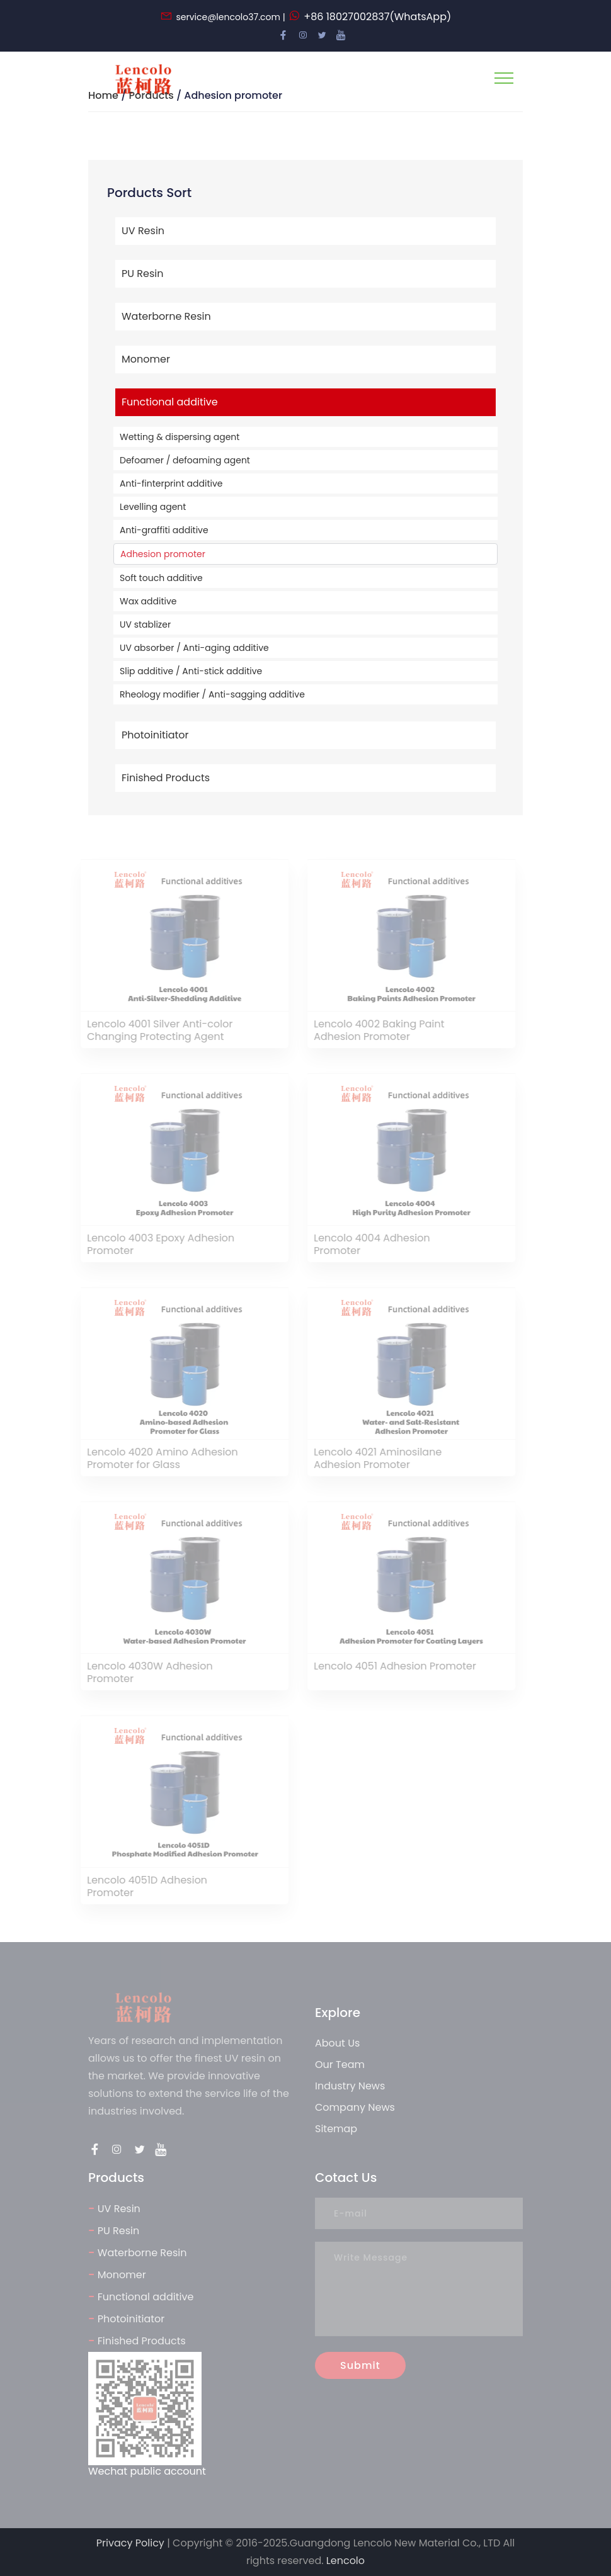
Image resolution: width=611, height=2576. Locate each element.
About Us (337, 2043)
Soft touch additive (161, 578)
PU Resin (143, 273)
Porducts (151, 95)
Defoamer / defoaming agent (185, 460)
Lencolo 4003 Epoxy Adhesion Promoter (157, 1244)
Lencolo (345, 2560)
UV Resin (143, 230)
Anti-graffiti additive (164, 530)
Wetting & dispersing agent (179, 437)
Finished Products (166, 778)
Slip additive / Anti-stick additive (191, 671)
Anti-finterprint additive (171, 483)
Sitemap (336, 2128)
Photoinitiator (155, 735)
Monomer (146, 359)
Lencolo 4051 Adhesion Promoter (391, 1666)
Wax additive (148, 601)
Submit (360, 2365)
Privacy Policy (130, 2543)
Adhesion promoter (162, 554)
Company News (355, 2107)
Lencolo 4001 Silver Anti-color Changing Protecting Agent (156, 1030)
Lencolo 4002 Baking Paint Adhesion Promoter (375, 1030)
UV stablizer (145, 624)
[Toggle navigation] (504, 78)
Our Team (340, 2064)
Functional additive (170, 402)
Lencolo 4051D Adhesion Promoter (143, 1886)
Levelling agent (153, 506)
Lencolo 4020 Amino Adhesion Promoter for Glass (158, 1458)
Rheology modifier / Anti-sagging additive (212, 694)
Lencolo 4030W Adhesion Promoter (145, 1672)
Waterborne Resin (166, 316)
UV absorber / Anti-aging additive (194, 647)
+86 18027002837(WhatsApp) (377, 17)
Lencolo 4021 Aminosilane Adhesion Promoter (374, 1458)
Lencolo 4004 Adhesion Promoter (368, 1244)
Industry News (350, 2086)
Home (103, 95)
